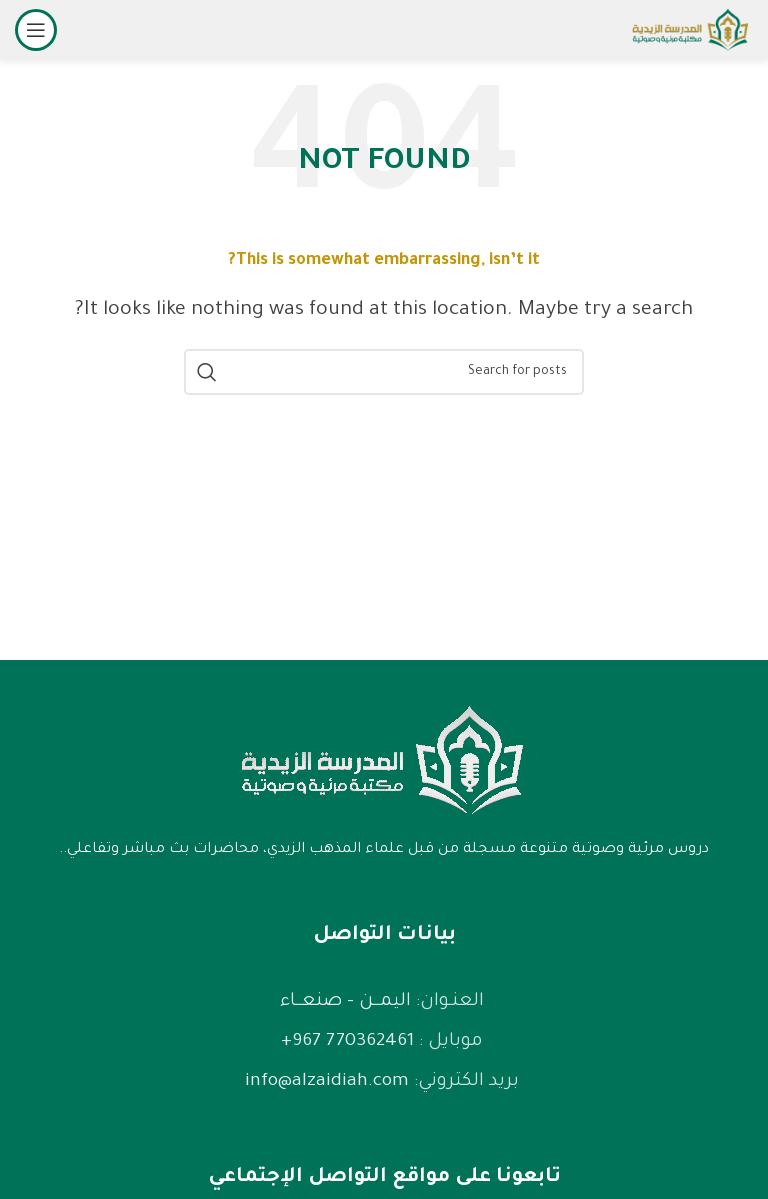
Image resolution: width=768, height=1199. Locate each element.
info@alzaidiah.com (327, 1082)
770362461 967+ (347, 1042)
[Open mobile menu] (36, 30)
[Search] (384, 372)
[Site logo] (690, 32)
